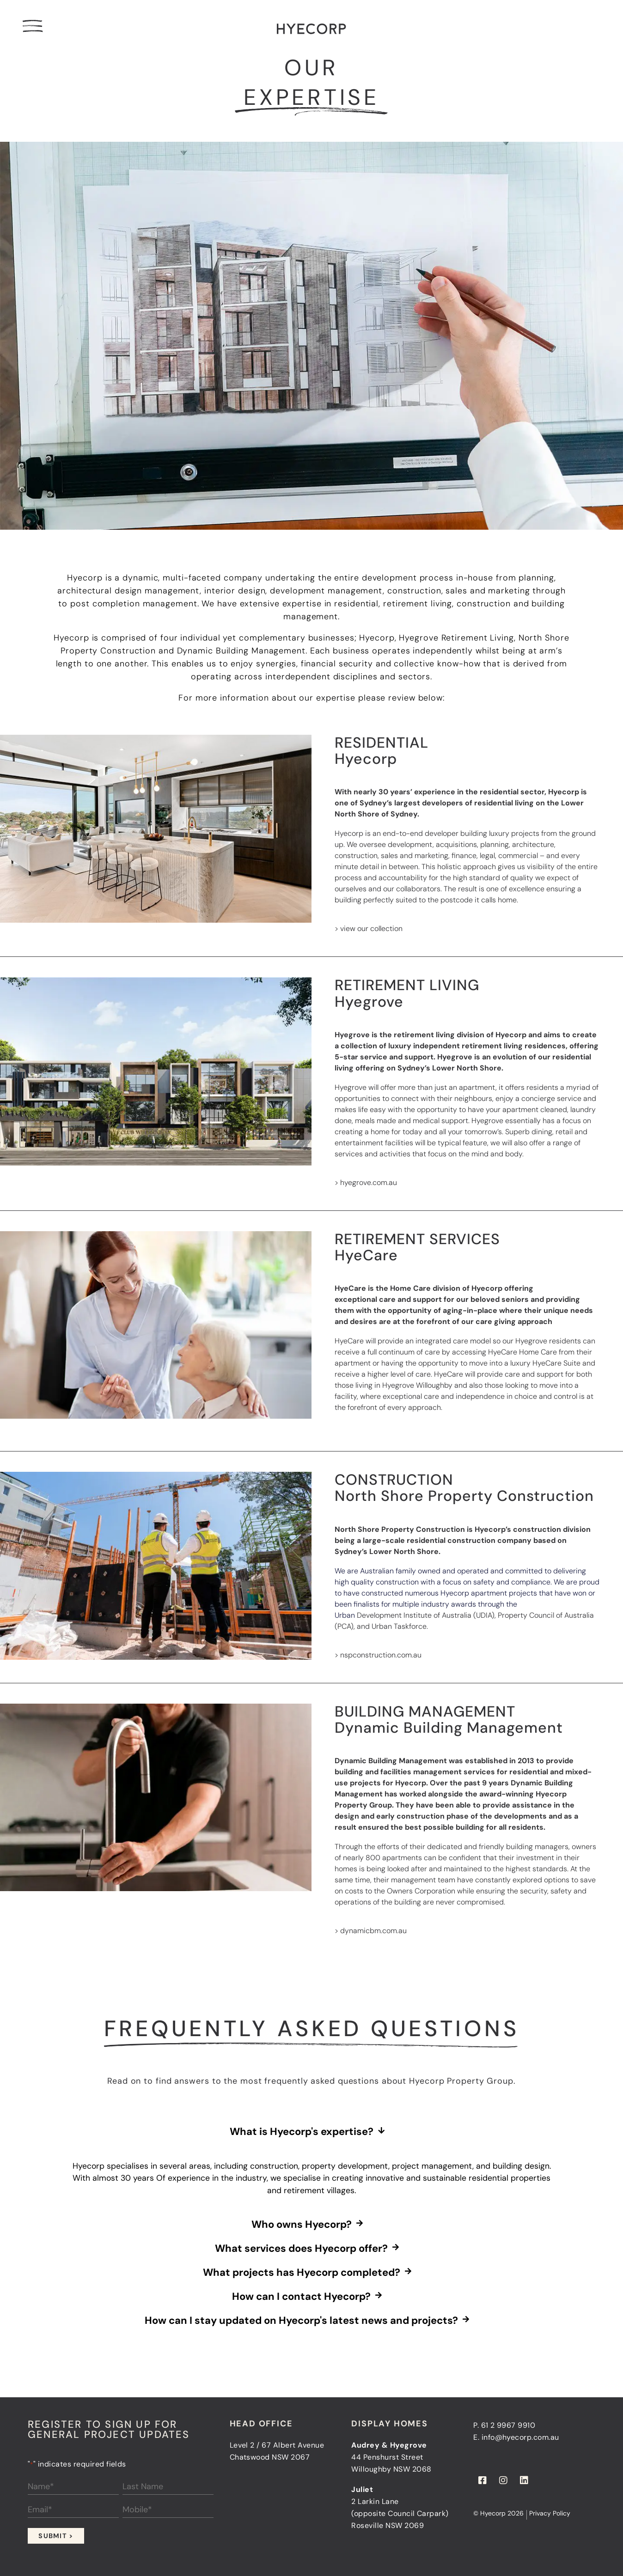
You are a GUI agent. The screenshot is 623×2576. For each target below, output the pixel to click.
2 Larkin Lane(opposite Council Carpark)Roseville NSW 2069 (399, 2513)
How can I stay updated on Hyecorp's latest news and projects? (301, 2321)
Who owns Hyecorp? (301, 2224)
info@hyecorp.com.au (520, 2437)
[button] (311, 2132)
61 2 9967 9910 (508, 2425)
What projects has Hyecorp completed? (301, 2273)
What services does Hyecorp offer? (301, 2248)
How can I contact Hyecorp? (301, 2297)
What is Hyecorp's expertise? (301, 2132)
